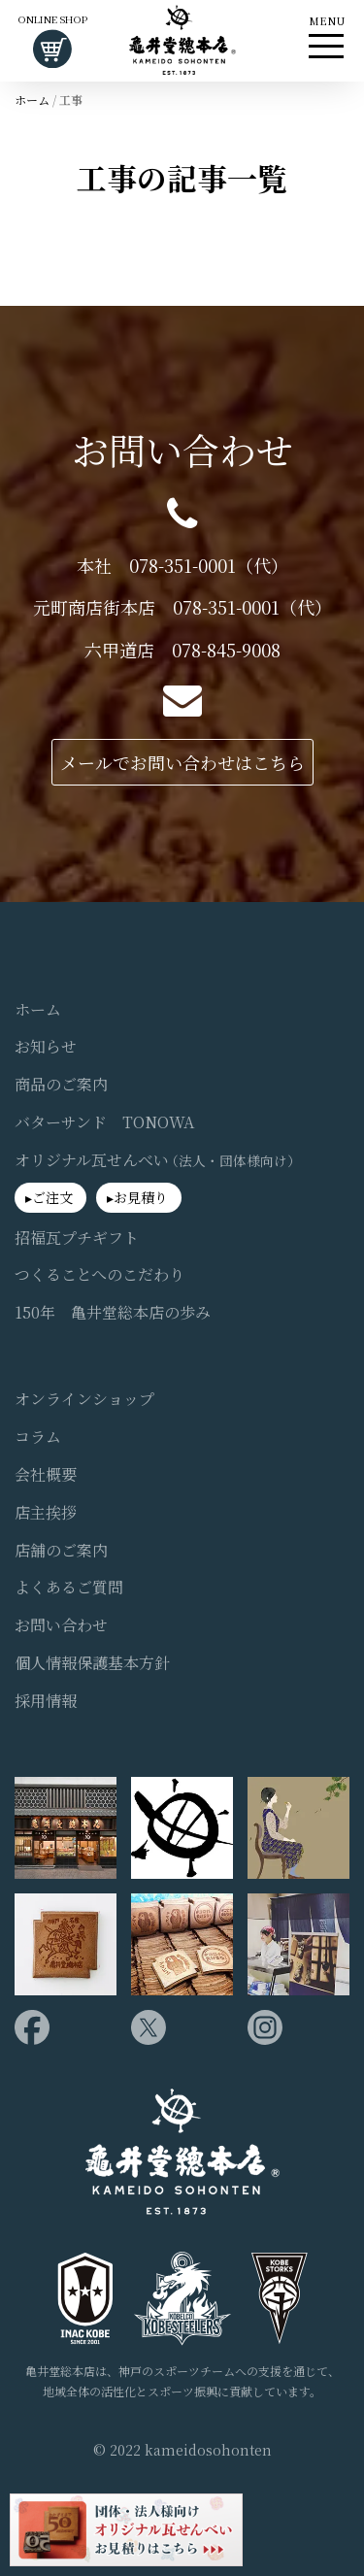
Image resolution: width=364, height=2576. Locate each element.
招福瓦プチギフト (77, 1238)
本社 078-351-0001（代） (182, 565)
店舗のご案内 (61, 1550)
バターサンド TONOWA (104, 1122)
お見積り (141, 1197)
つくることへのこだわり (99, 1275)
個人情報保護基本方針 (92, 1663)
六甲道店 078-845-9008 (182, 650)
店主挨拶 (46, 1512)
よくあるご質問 (69, 1587)
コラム (38, 1437)
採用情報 (46, 1701)
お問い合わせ (61, 1625)
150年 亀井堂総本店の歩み (113, 1312)
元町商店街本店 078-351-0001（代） (182, 607)
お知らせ (46, 1046)
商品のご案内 (61, 1084)
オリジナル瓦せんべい (158, 1160)
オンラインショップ (84, 1399)
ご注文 (52, 1197)
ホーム (32, 99)
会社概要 (46, 1475)
